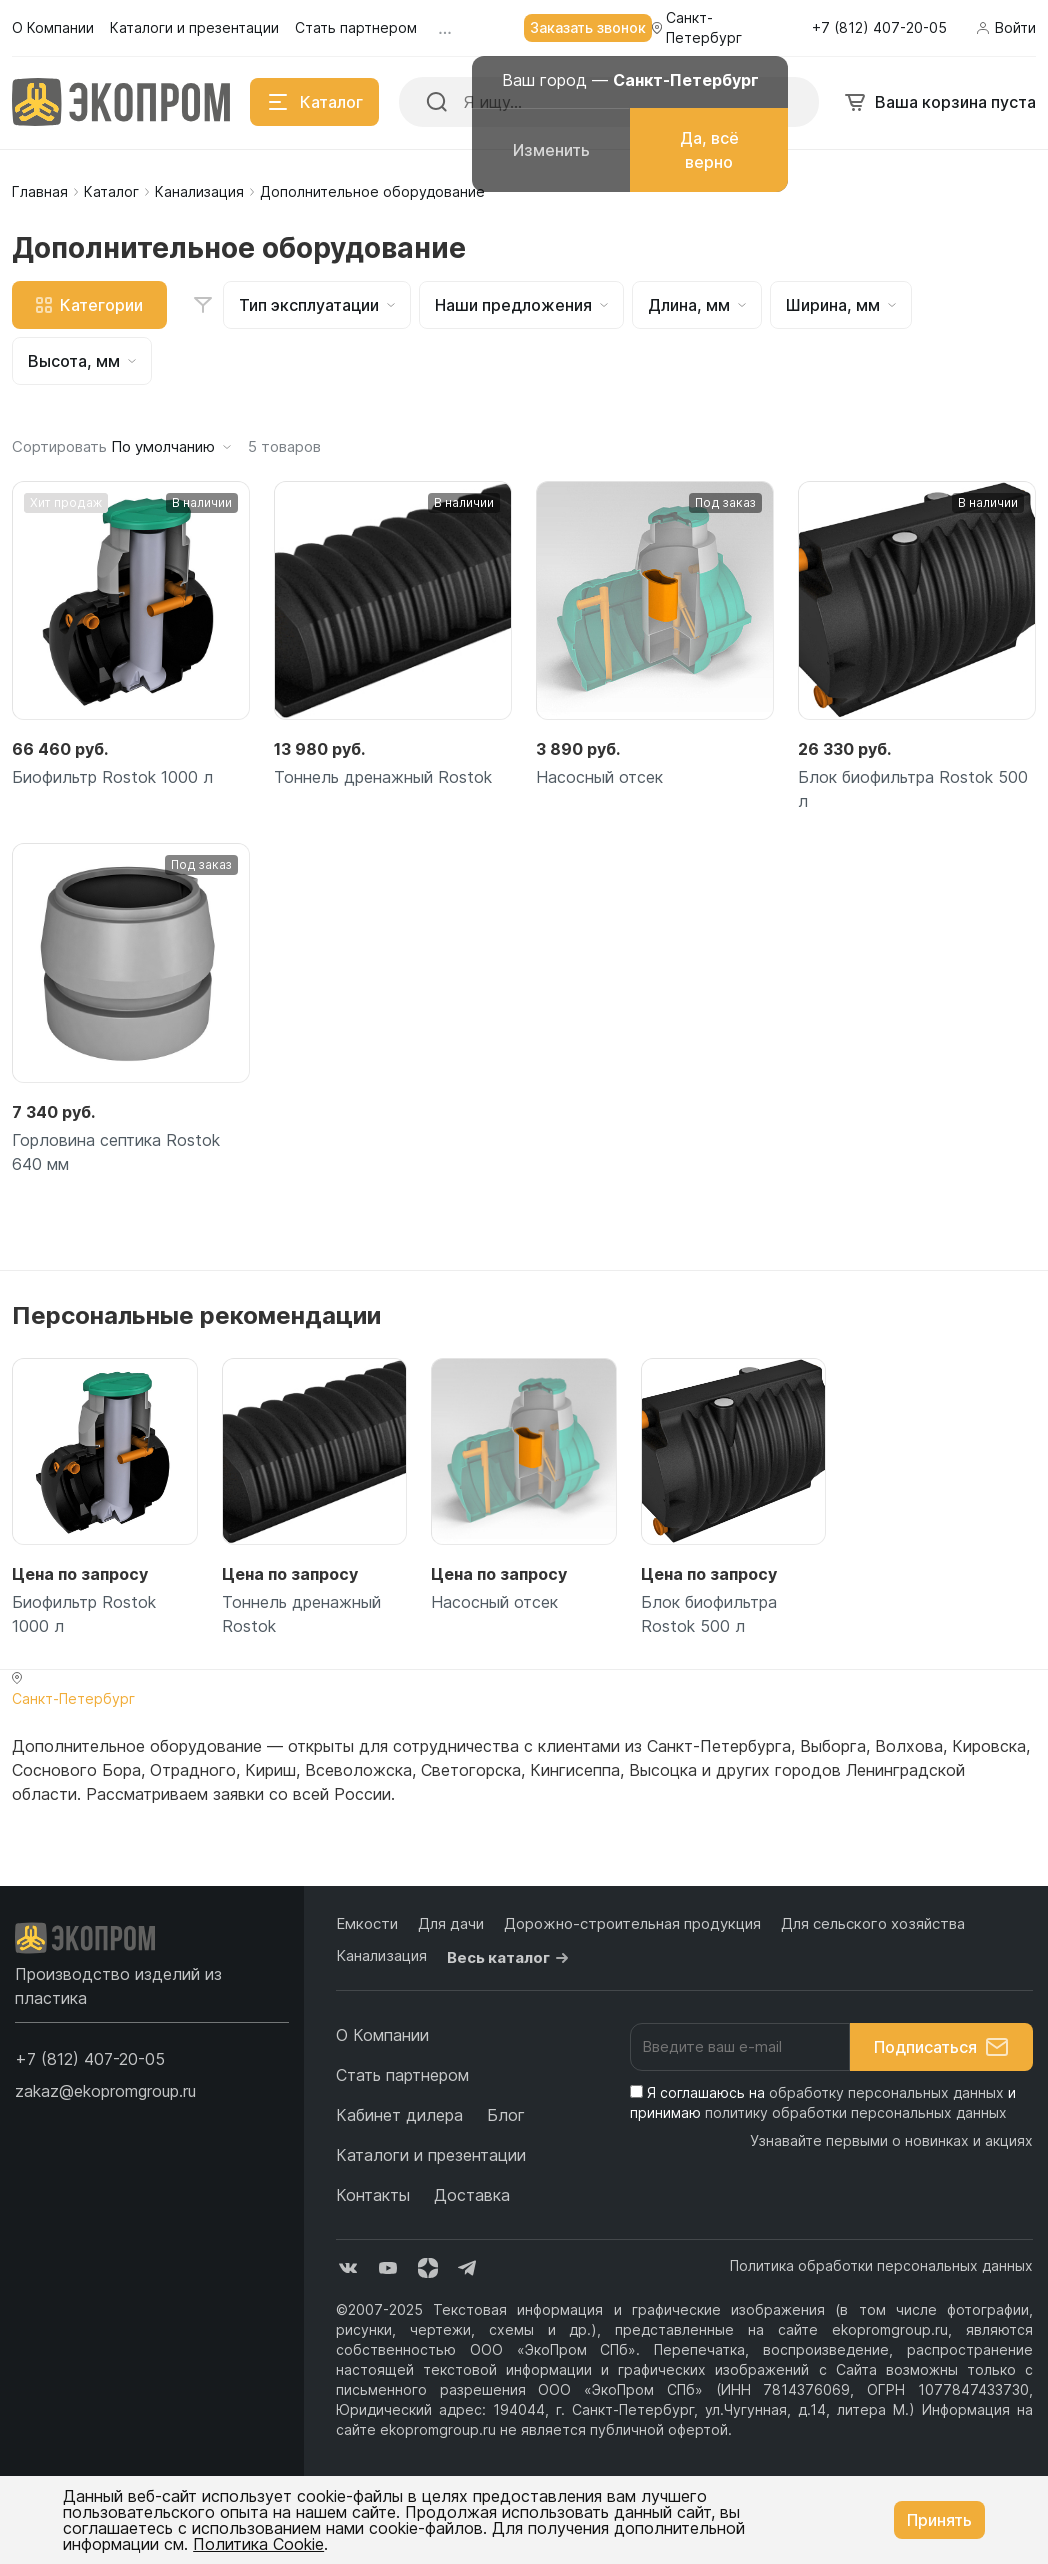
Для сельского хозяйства (873, 1923)
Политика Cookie (258, 2544)
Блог (506, 2115)
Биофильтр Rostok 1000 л (112, 777)
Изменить (551, 150)
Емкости (367, 1923)
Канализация (199, 191)
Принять (939, 2520)
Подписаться (941, 2047)
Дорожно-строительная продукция (632, 1923)
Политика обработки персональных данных (881, 2265)
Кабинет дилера (399, 2115)
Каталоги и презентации (431, 2155)
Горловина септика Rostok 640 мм (116, 1152)
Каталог (111, 191)
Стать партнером (402, 2075)
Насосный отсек (599, 777)
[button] (90, 2059)
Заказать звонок (588, 27)
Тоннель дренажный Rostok (383, 777)
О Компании (382, 2035)
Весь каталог (510, 1958)
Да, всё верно (709, 150)
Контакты (373, 2195)
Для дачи (451, 1923)
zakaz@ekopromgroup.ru (105, 2091)
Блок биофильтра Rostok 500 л (913, 789)
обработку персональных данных (886, 2092)
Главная (40, 191)
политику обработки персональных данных (856, 2112)
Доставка (472, 2195)
